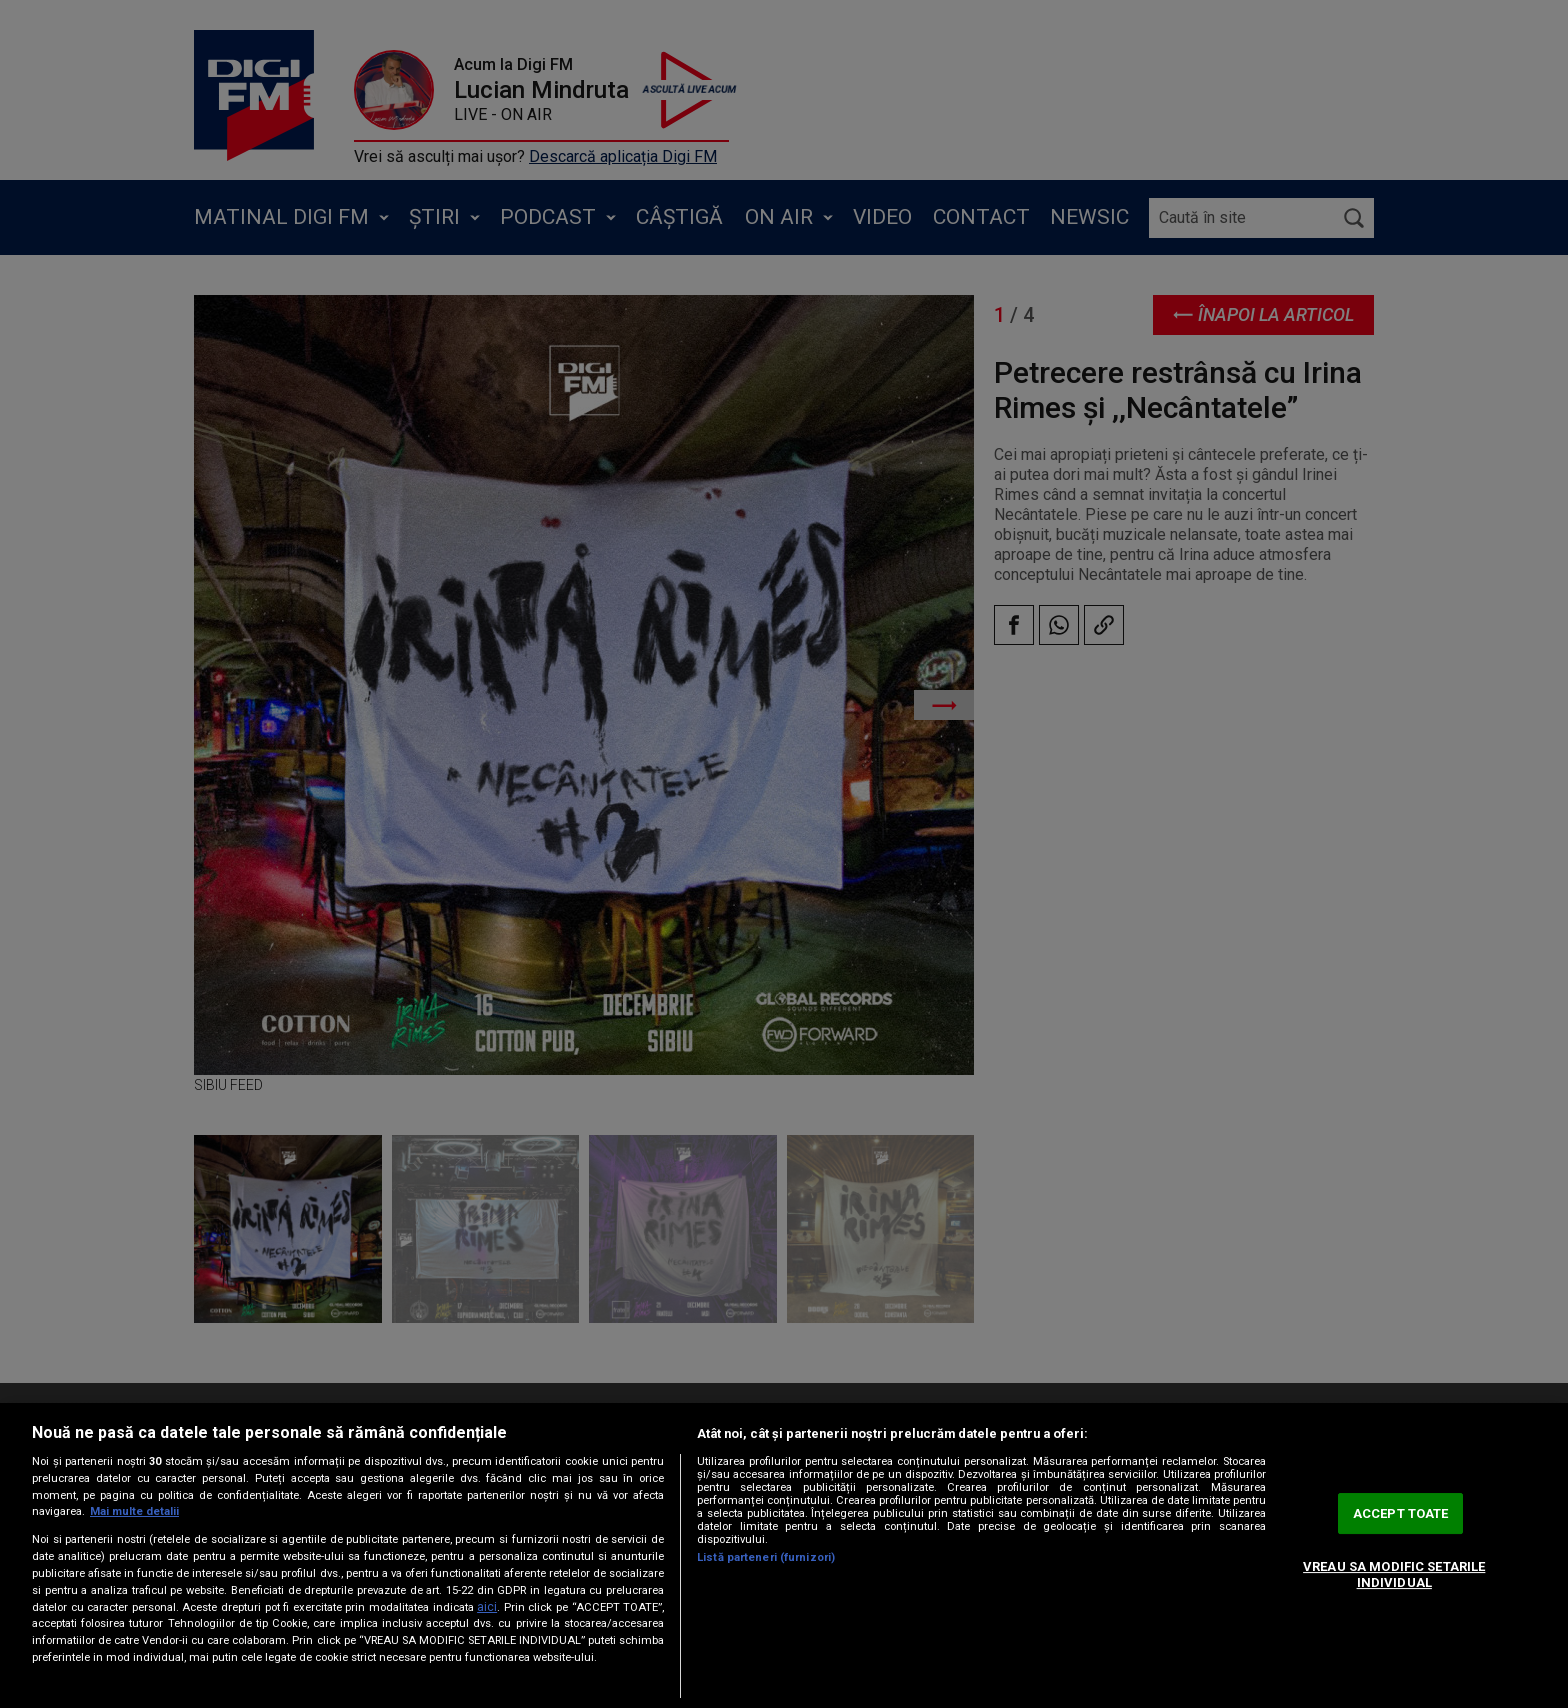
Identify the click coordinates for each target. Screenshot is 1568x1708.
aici (487, 1607)
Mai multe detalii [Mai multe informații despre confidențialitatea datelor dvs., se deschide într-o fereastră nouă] (134, 1511)
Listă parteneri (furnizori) (766, 1557)
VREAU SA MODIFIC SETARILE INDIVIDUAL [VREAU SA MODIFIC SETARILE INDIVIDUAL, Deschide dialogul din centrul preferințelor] (1394, 1574)
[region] (784, 1555)
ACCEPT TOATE (1401, 1513)
